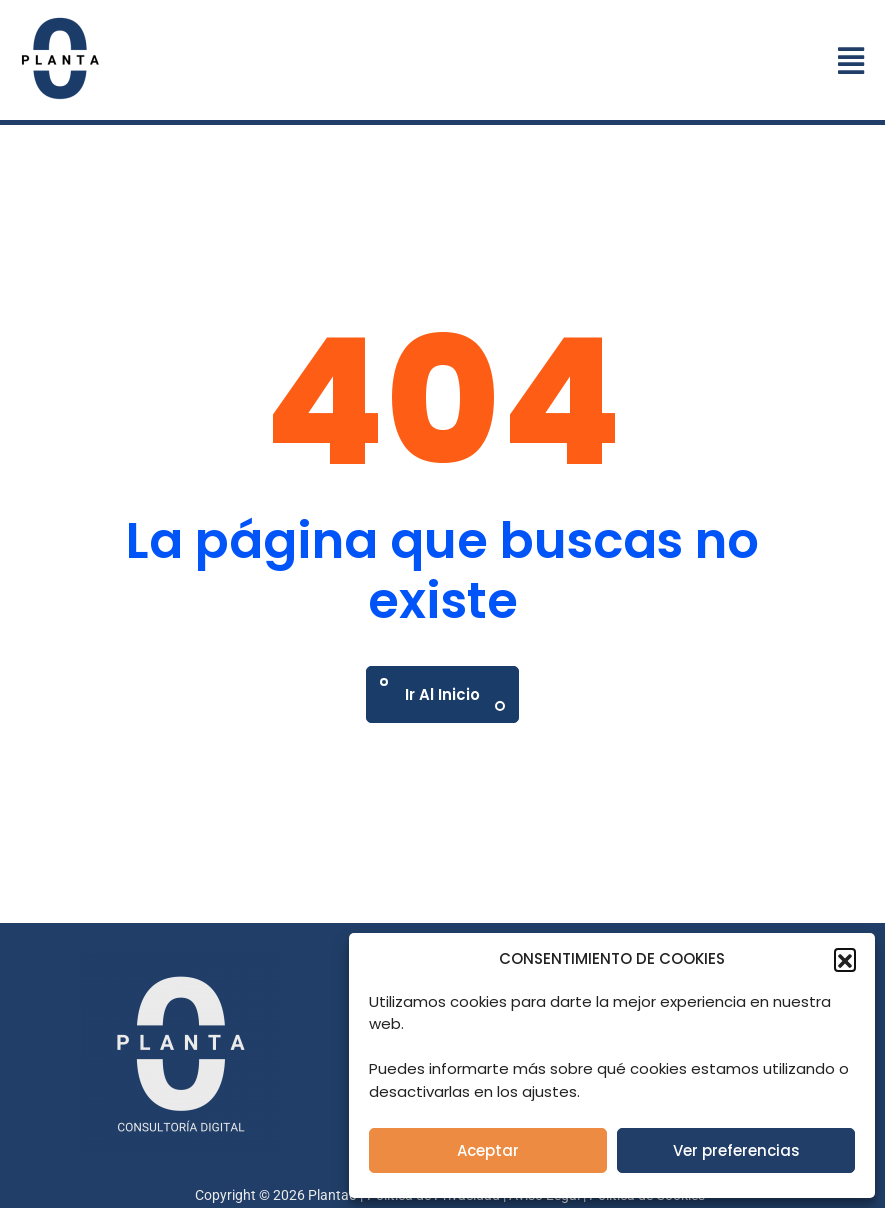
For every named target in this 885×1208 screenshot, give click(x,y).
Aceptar (488, 1150)
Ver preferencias (736, 1150)
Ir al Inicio (442, 694)
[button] (845, 959)
